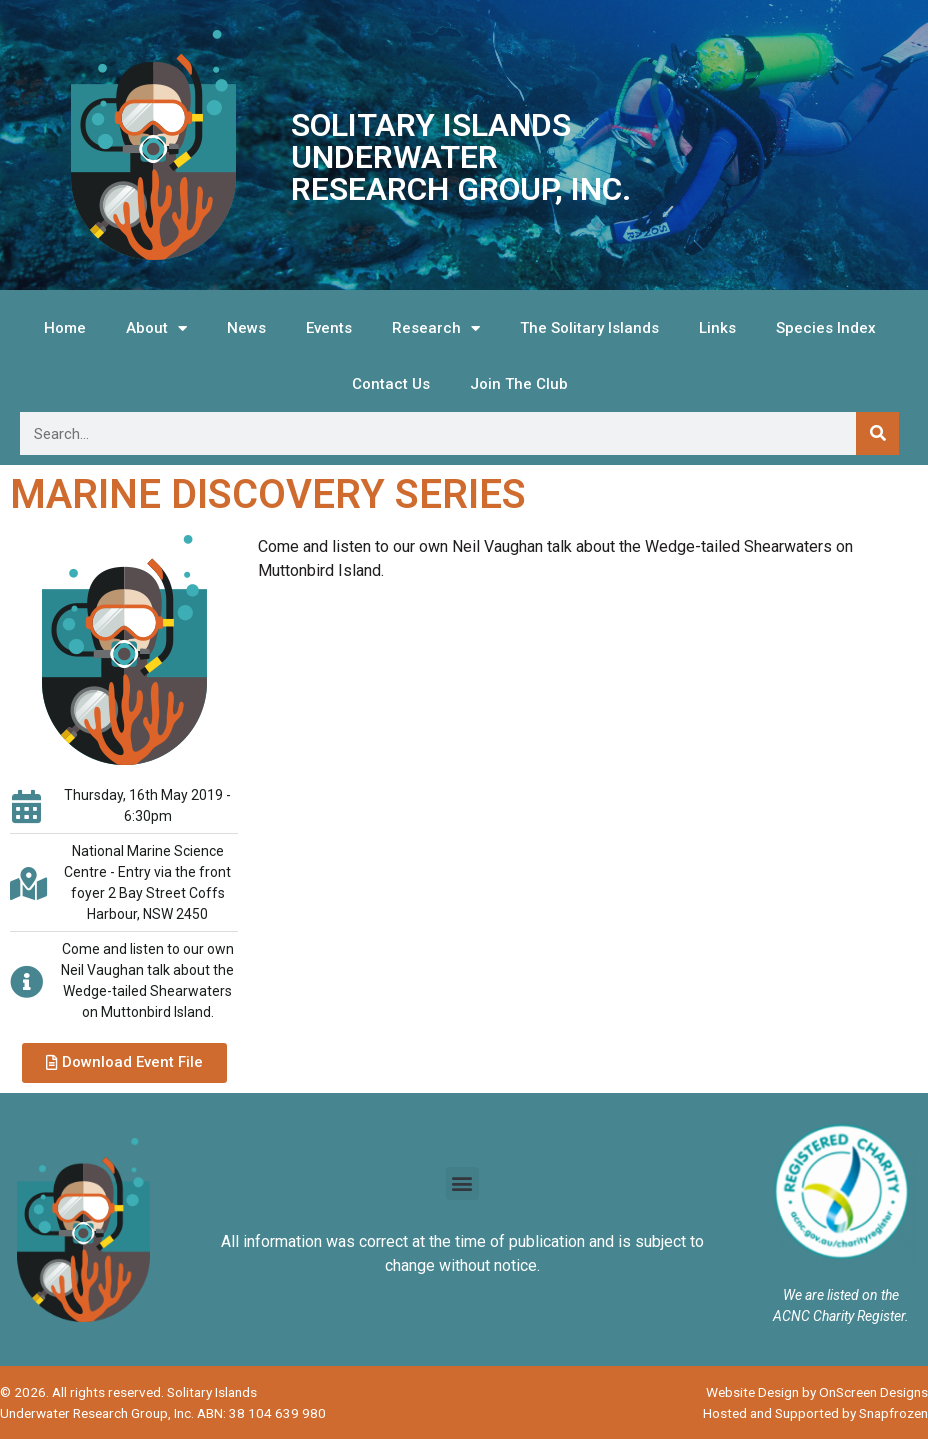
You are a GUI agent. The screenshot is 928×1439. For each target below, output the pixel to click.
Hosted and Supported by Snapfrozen (815, 1413)
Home (65, 328)
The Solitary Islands (589, 328)
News (246, 328)
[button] (124, 1063)
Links (717, 328)
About (156, 328)
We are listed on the (841, 1295)
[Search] (877, 433)
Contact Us (391, 384)
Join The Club (519, 384)
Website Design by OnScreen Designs (817, 1392)
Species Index (826, 328)
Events (329, 328)
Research (436, 328)
